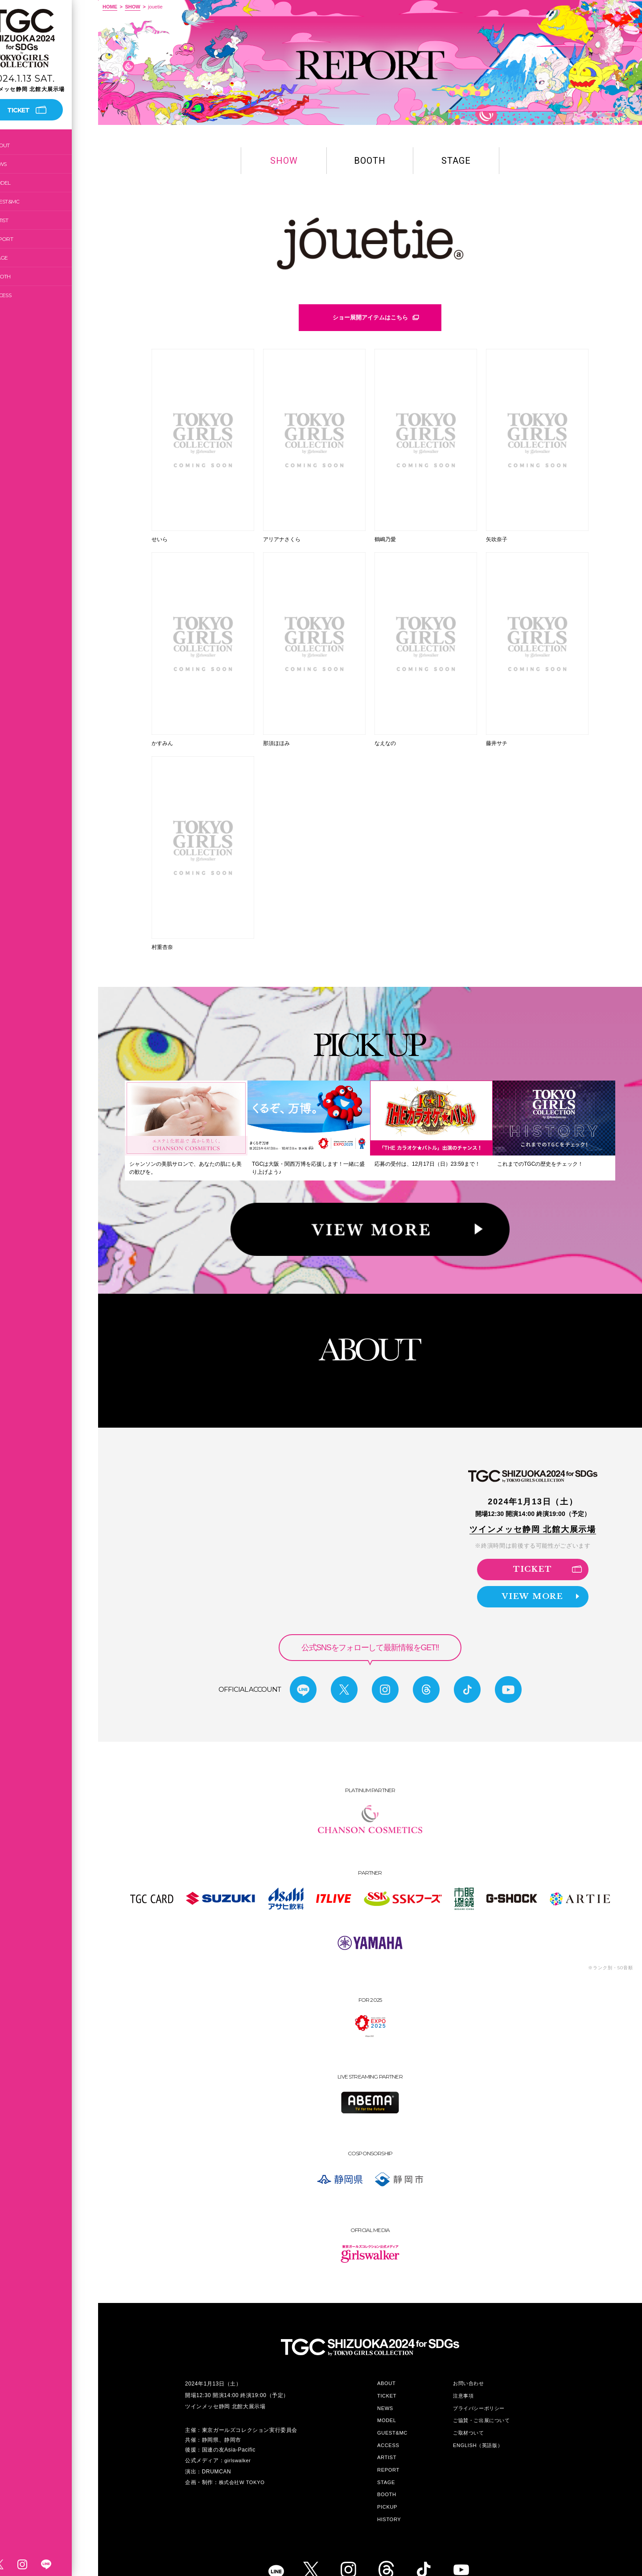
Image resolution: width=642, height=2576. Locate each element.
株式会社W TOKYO (242, 2455)
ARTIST (26, 220)
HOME (110, 6)
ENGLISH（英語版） (477, 2418)
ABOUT (27, 145)
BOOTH (27, 276)
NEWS (25, 164)
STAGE (26, 257)
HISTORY (389, 2492)
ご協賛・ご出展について (481, 2393)
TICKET (547, 1541)
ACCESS (27, 295)
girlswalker (237, 2433)
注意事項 (463, 2368)
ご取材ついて (468, 2405)
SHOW (132, 6)
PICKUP (387, 2479)
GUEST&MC (31, 201)
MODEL (27, 182)
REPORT (28, 239)
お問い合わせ (468, 2356)
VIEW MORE (540, 1569)
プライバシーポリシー (479, 2381)
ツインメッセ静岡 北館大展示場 (532, 1501)
